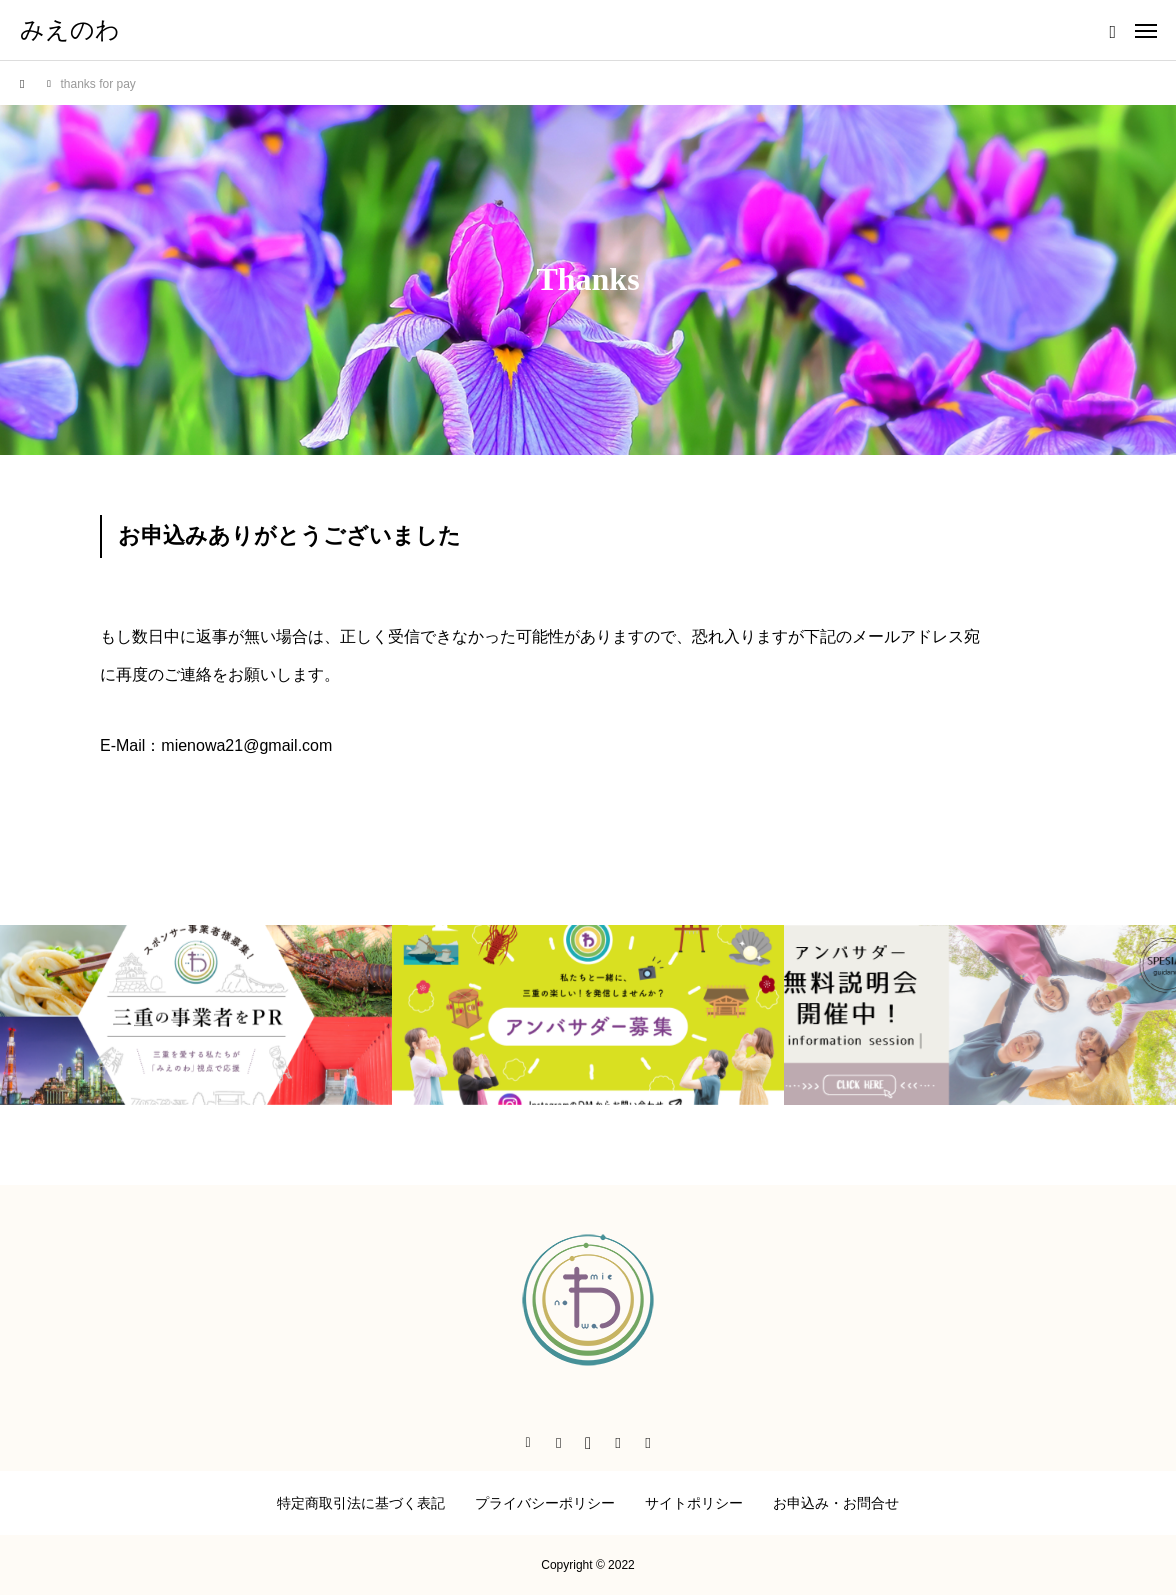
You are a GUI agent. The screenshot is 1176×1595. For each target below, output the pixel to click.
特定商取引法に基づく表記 (361, 1503)
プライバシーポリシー (545, 1503)
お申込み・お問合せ (836, 1503)
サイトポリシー (694, 1503)
